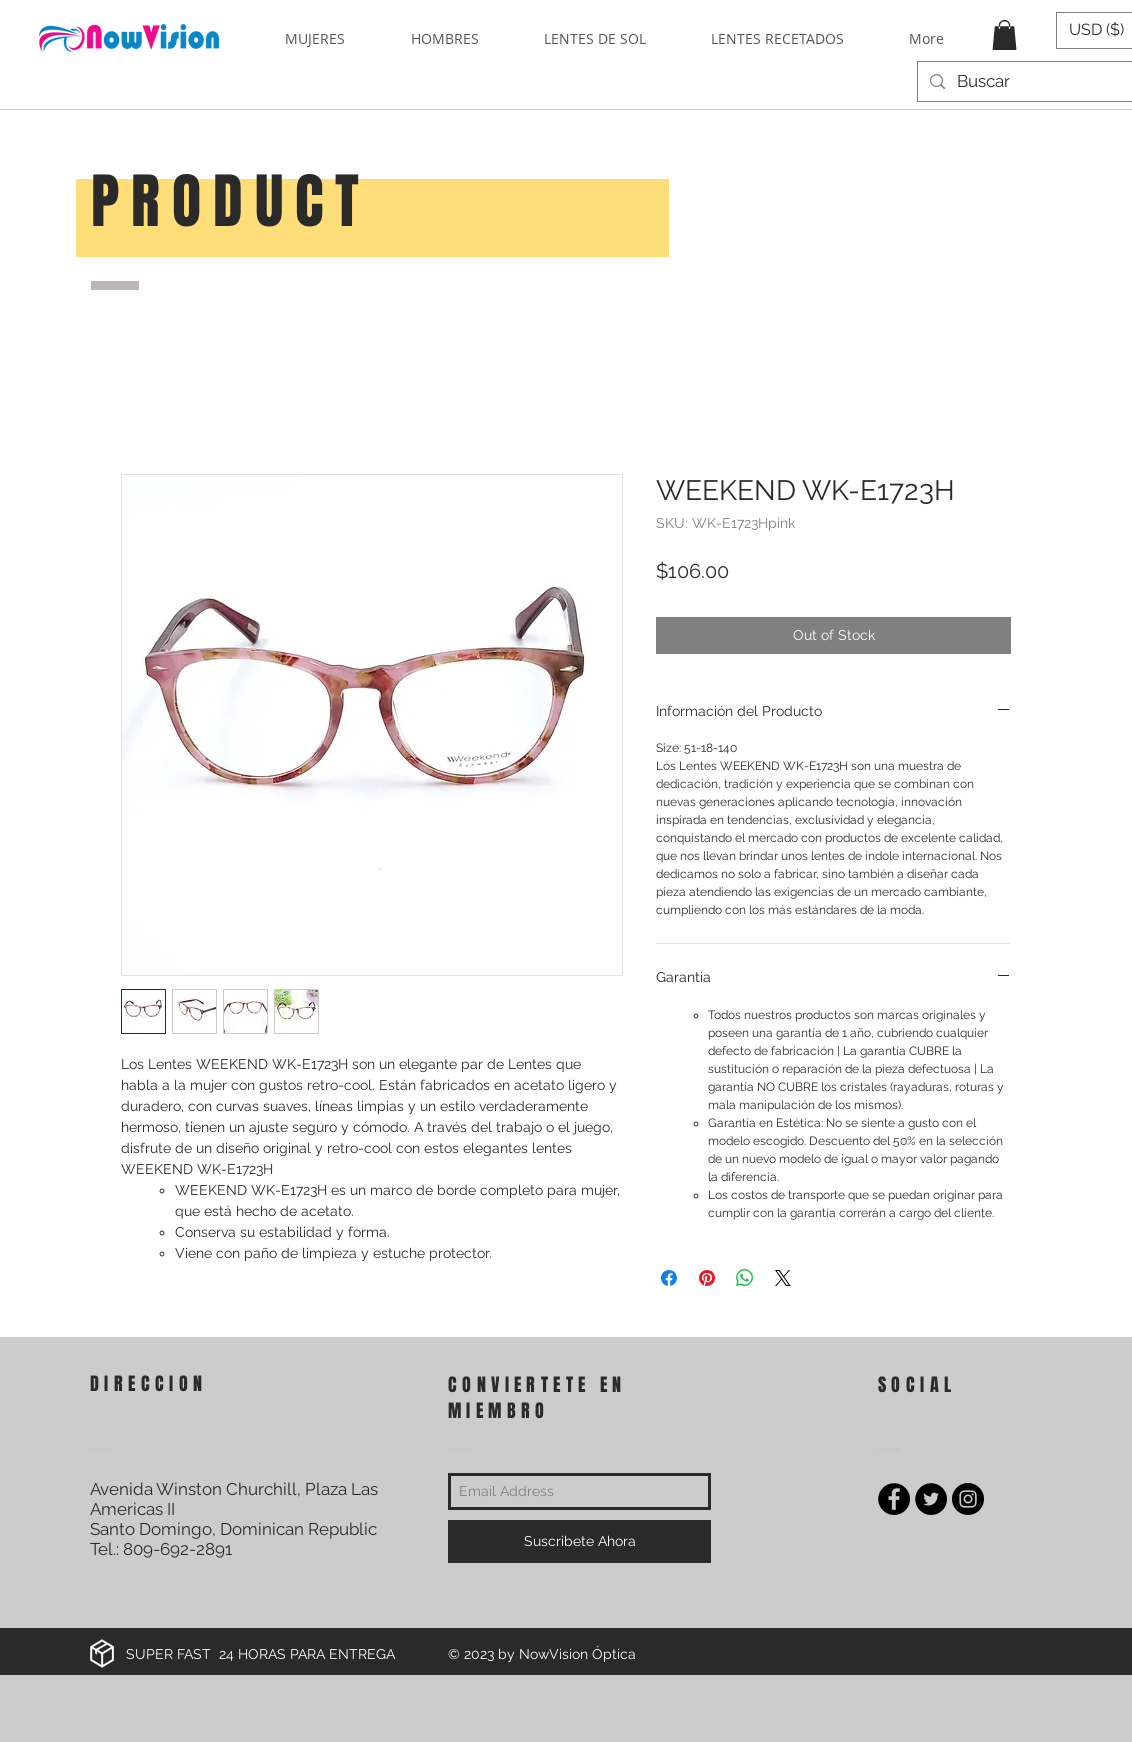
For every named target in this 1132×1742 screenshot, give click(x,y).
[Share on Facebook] (669, 1278)
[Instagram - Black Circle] (968, 1499)
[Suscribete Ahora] (579, 1541)
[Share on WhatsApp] (745, 1278)
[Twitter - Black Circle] (931, 1499)
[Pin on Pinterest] (707, 1278)
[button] (1004, 35)
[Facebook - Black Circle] (894, 1499)
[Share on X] (783, 1278)
